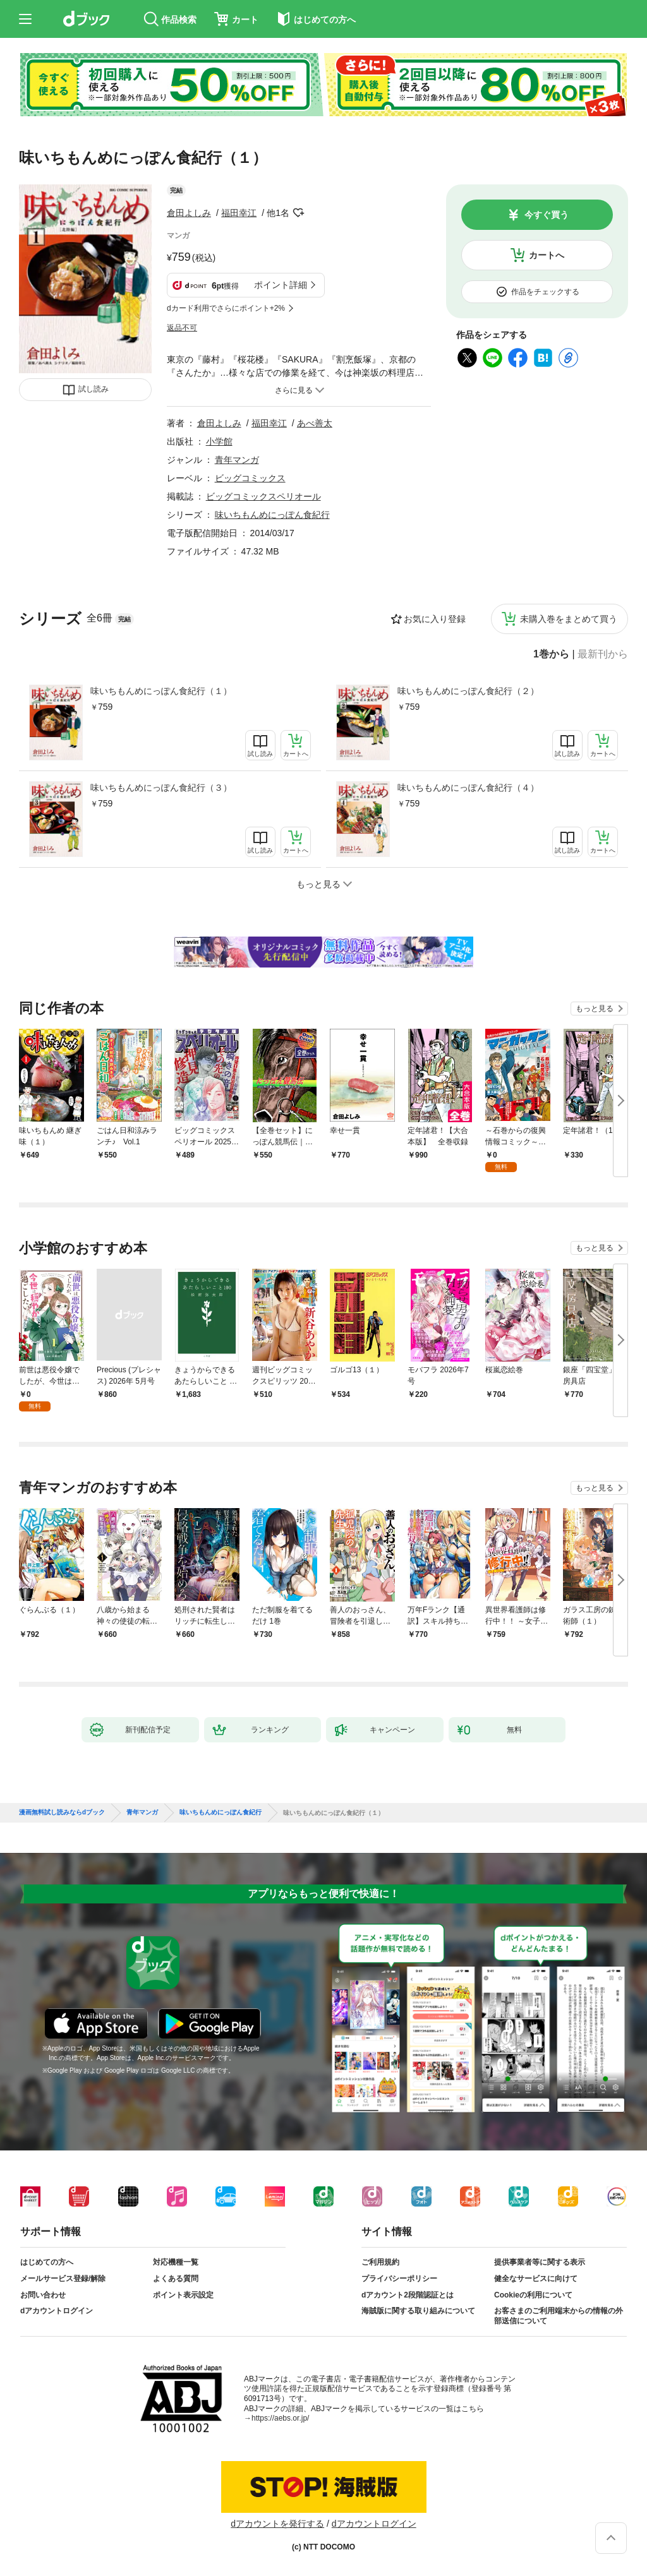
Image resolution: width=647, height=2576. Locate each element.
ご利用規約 (380, 2262)
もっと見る (595, 1008)
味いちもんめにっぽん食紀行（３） (161, 787)
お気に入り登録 (435, 619)
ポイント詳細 (280, 285)
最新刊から (602, 654)
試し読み (93, 389)
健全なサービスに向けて (535, 2278)
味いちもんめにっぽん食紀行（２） (468, 691)
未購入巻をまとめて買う (568, 619)
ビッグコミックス (250, 478)
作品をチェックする (545, 291)
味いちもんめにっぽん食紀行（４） (468, 787)
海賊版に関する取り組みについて (418, 2310)
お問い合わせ (43, 2295)
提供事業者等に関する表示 (539, 2262)
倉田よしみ (189, 213)
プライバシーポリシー (399, 2278)
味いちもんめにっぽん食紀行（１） (161, 691)
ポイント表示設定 (183, 2295)
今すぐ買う (546, 215)
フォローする (298, 213)
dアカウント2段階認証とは (407, 2295)
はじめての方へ (46, 2262)
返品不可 (182, 327)
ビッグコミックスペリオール (263, 496)
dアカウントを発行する (277, 2524)
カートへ (546, 255)
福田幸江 (239, 213)
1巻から (551, 654)
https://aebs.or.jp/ (280, 2418)
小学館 (219, 441)
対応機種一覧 (175, 2262)
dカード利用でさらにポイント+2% (226, 308)
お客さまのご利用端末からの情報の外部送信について (558, 2315)
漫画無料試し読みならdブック (62, 1812)
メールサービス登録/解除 (63, 2278)
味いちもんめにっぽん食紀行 (272, 515)
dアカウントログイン (56, 2310)
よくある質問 (175, 2278)
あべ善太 (314, 423)
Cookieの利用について (533, 2295)
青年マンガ (237, 460)
